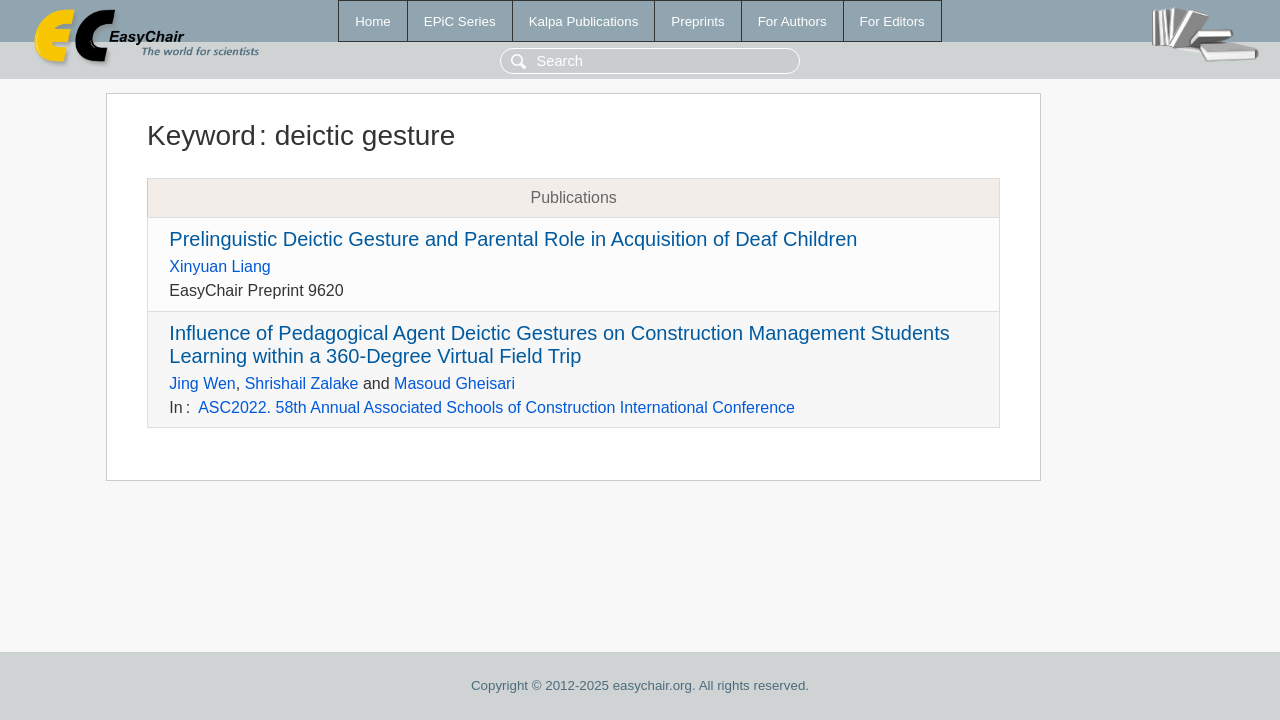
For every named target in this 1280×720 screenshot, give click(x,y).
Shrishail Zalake (302, 383)
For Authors (792, 21)
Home (373, 21)
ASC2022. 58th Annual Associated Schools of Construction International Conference (496, 407)
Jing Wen (202, 383)
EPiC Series (460, 21)
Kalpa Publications (584, 21)
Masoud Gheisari (454, 383)
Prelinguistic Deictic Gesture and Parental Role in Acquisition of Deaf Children (513, 239)
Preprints (697, 21)
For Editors (892, 21)
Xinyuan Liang (219, 266)
